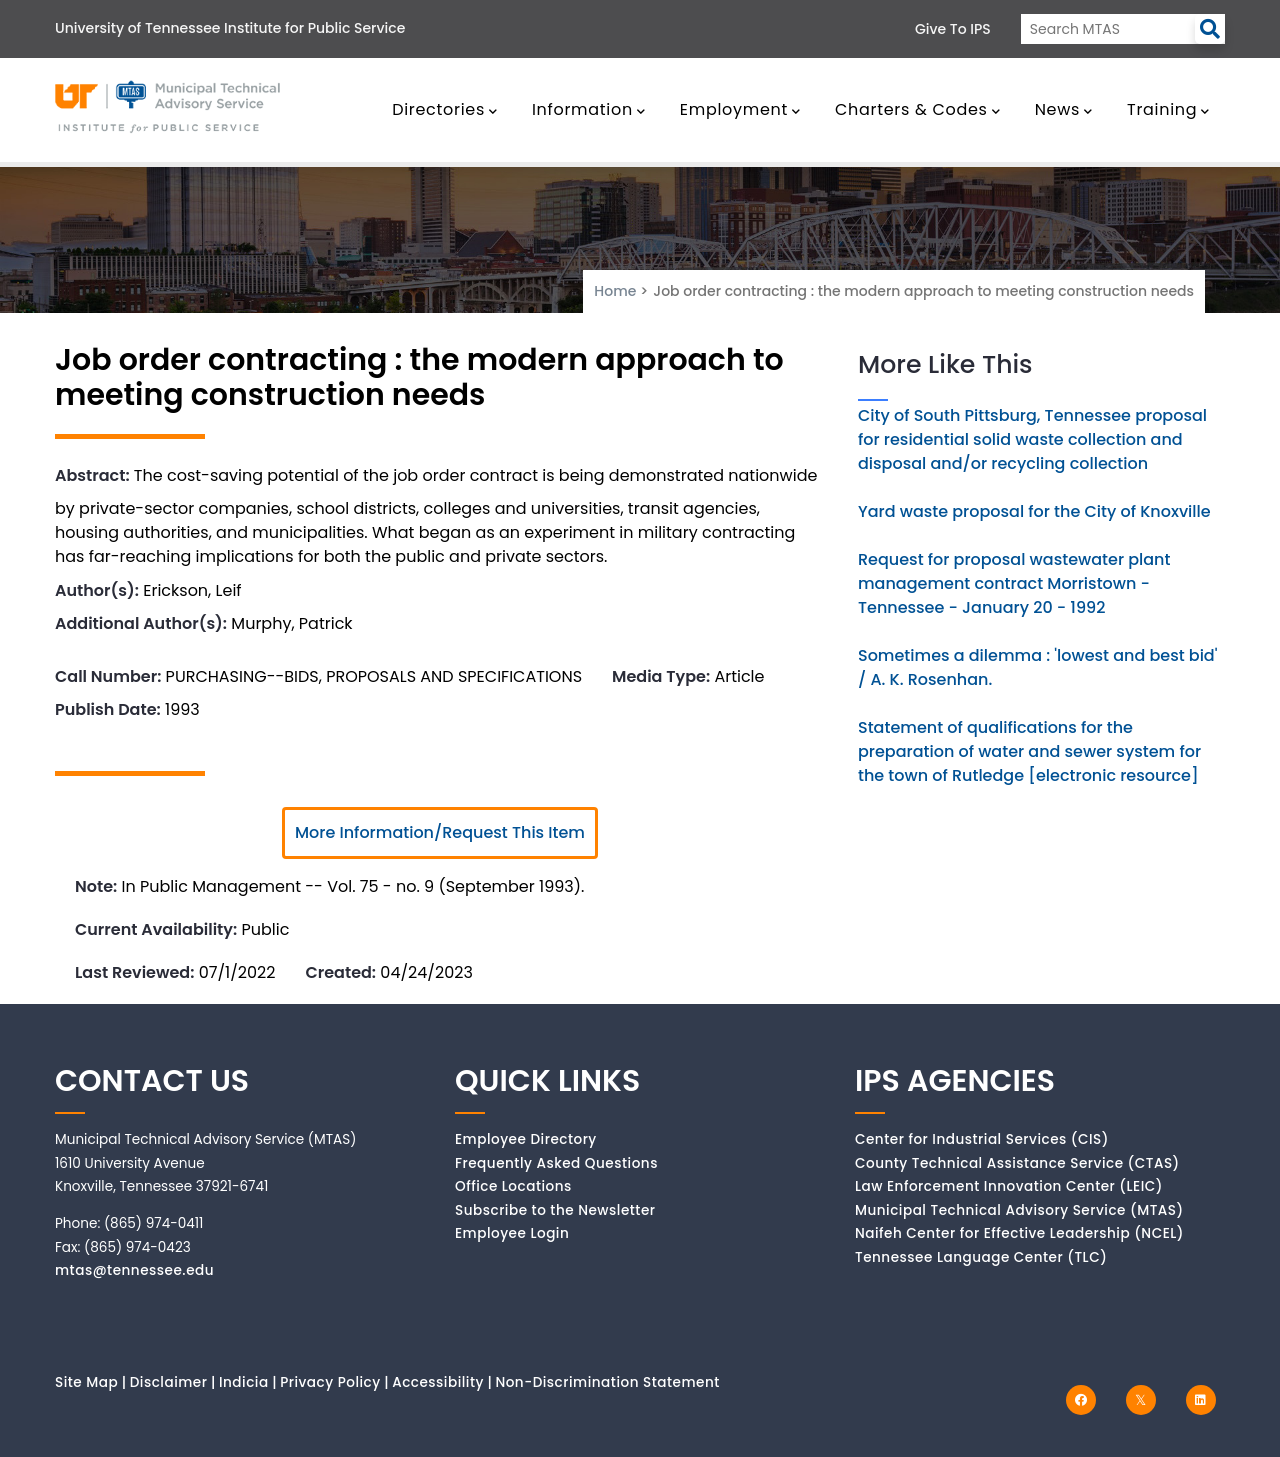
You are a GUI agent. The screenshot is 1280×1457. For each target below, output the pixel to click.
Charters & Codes (917, 109)
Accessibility (438, 1382)
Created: (340, 972)
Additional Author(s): (141, 623)
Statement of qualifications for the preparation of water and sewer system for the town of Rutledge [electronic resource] (1029, 751)
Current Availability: (156, 929)
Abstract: (92, 475)
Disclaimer (169, 1382)
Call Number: (108, 676)
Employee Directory (526, 1139)
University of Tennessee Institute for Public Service (230, 28)
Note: (96, 886)
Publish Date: (108, 709)
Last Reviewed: (134, 972)
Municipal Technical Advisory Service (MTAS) (1019, 1210)
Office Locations (513, 1186)
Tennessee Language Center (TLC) (981, 1257)
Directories (445, 109)
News (1064, 109)
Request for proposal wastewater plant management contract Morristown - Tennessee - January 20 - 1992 (1014, 583)
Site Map (86, 1382)
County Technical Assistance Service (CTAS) (1017, 1163)
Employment (740, 109)
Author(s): (97, 590)
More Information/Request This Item (440, 832)
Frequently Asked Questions (556, 1163)
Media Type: (661, 676)
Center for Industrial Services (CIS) (982, 1139)
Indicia (244, 1382)
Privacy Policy (330, 1382)
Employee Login (512, 1233)
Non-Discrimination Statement (607, 1382)
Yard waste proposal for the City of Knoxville (1034, 511)
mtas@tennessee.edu (134, 1270)
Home (615, 291)
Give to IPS (953, 29)
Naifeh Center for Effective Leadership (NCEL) (1019, 1233)
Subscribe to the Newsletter (555, 1210)
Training (1168, 109)
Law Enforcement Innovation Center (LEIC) (1009, 1186)
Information (589, 109)
